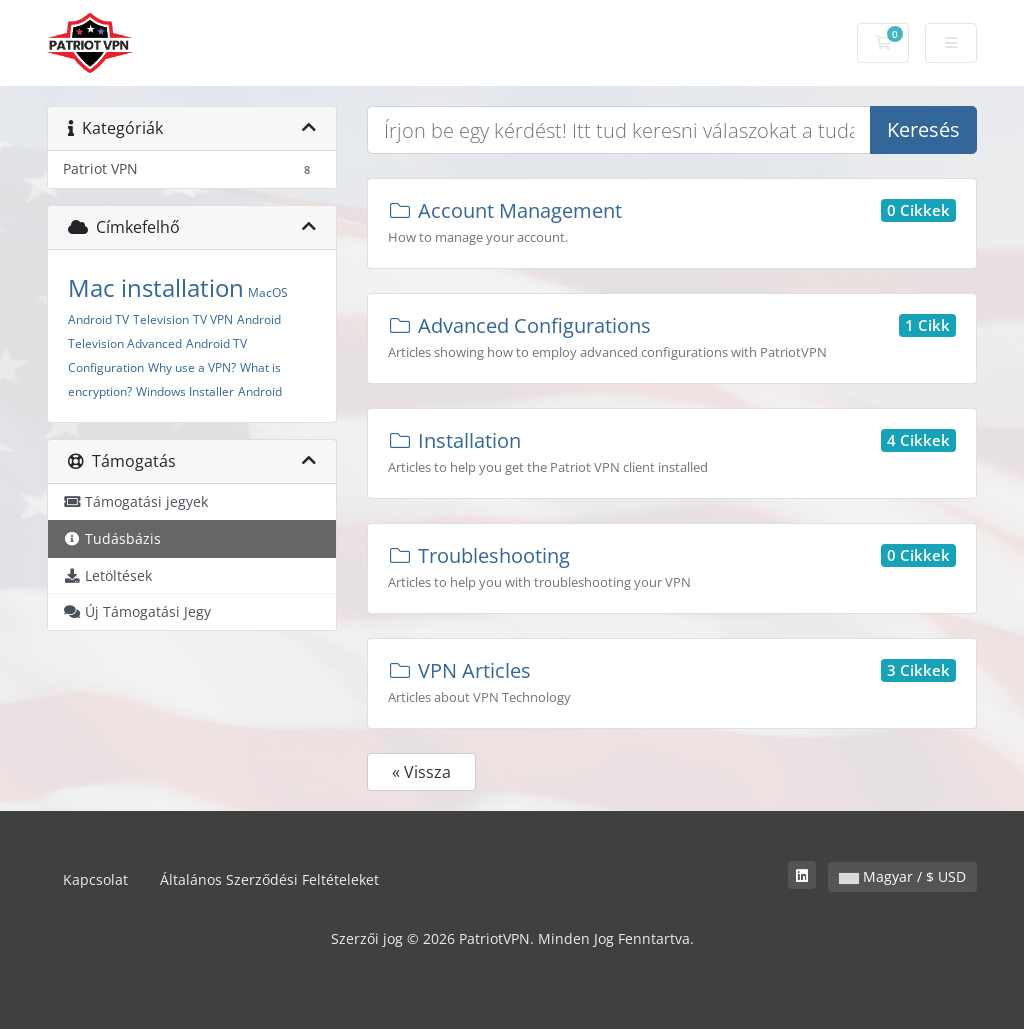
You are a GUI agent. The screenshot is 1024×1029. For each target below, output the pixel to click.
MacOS (268, 292)
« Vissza (421, 772)
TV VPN (213, 319)
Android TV (98, 319)
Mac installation (156, 287)
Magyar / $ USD (902, 876)
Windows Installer (185, 391)
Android (260, 391)
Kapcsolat (95, 879)
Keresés (923, 129)
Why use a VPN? (192, 367)
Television (161, 319)
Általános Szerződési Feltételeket (269, 879)
